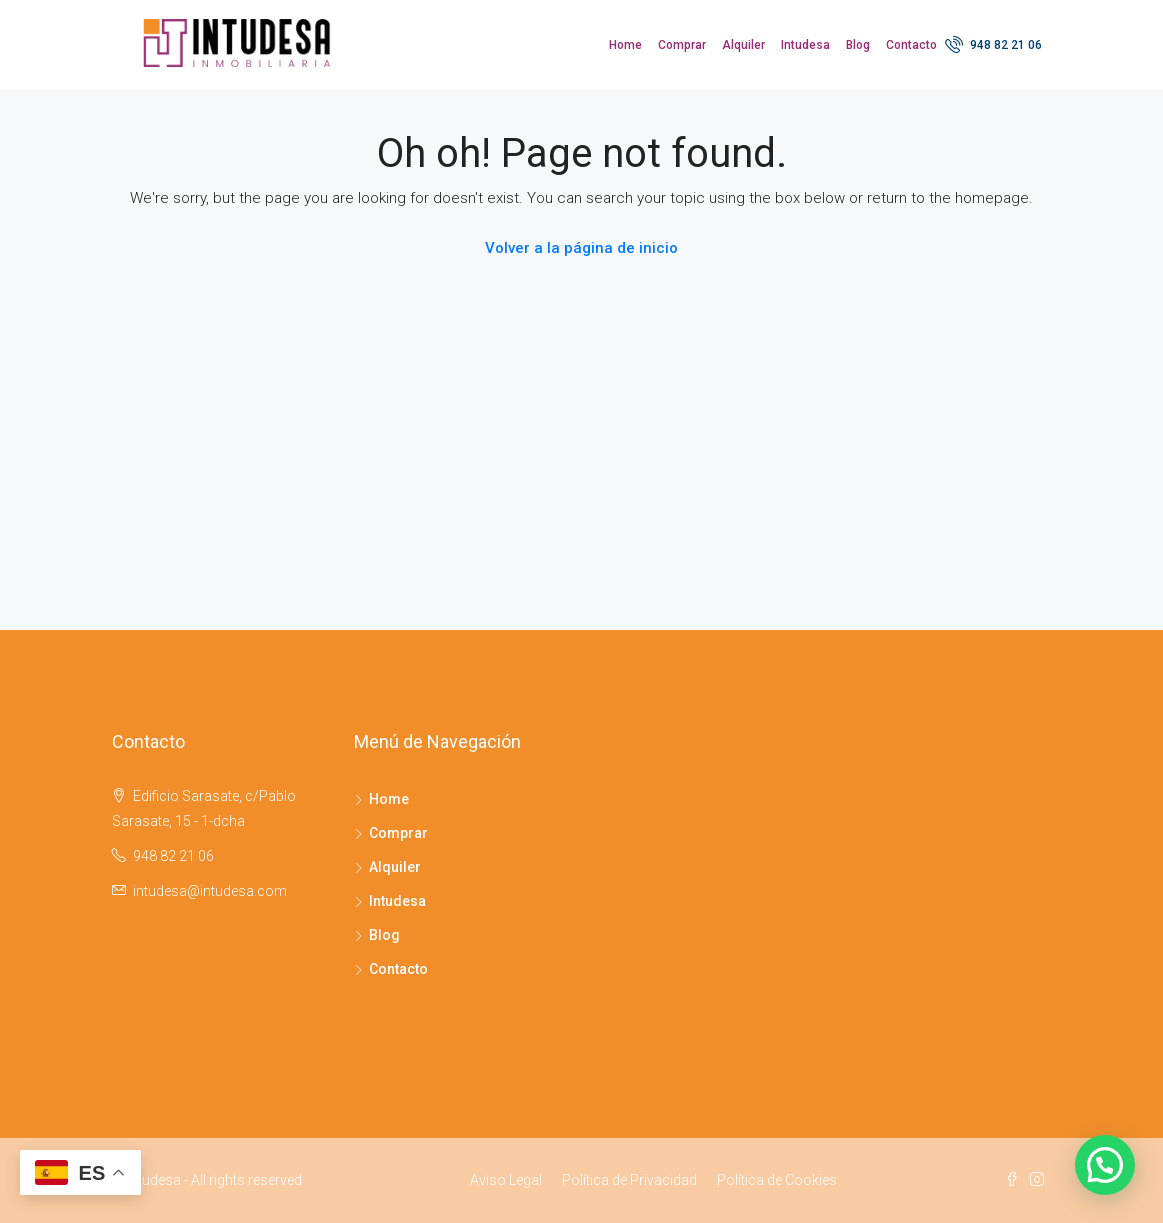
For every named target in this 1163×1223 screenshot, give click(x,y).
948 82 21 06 (993, 44)
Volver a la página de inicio (581, 248)
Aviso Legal (506, 1180)
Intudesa (805, 45)
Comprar (682, 45)
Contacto (911, 45)
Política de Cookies (777, 1180)
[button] (1105, 1165)
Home (625, 45)
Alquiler (743, 45)
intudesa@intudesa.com (210, 891)
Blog (858, 45)
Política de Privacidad (629, 1180)
